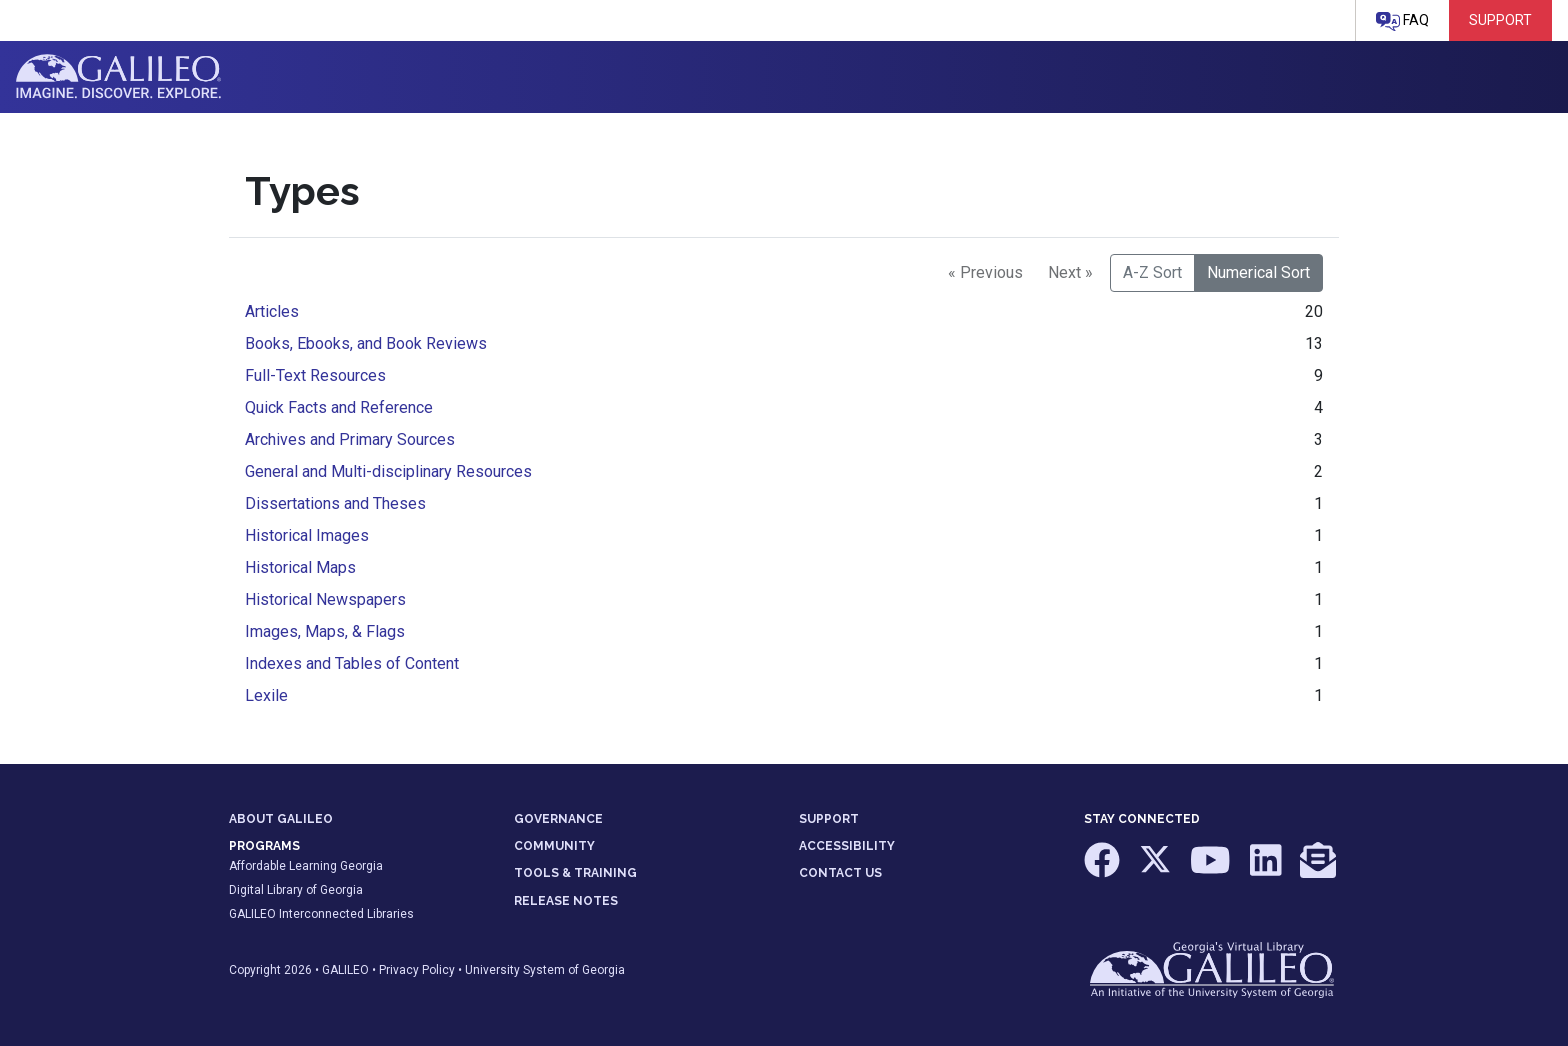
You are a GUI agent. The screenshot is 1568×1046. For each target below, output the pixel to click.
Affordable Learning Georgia (306, 866)
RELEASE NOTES (566, 901)
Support (1500, 20)
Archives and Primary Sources (350, 439)
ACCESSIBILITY (847, 846)
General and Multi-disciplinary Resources (388, 471)
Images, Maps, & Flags (325, 631)
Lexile (266, 695)
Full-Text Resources (315, 375)
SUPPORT (829, 819)
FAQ (1402, 21)
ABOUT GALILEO (281, 819)
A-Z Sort (1152, 272)
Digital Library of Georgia (296, 890)
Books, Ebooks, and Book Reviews (366, 343)
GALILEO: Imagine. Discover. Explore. (118, 77)
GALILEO (345, 970)
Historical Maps (300, 567)
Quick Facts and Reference (339, 407)
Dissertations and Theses (335, 503)
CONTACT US (840, 873)
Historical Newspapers (325, 599)
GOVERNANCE (558, 819)
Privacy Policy (417, 970)
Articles (272, 311)
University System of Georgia (545, 970)
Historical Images (307, 535)
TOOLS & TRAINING (575, 873)
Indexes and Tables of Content (352, 663)
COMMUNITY (554, 846)
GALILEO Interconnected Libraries (321, 914)
